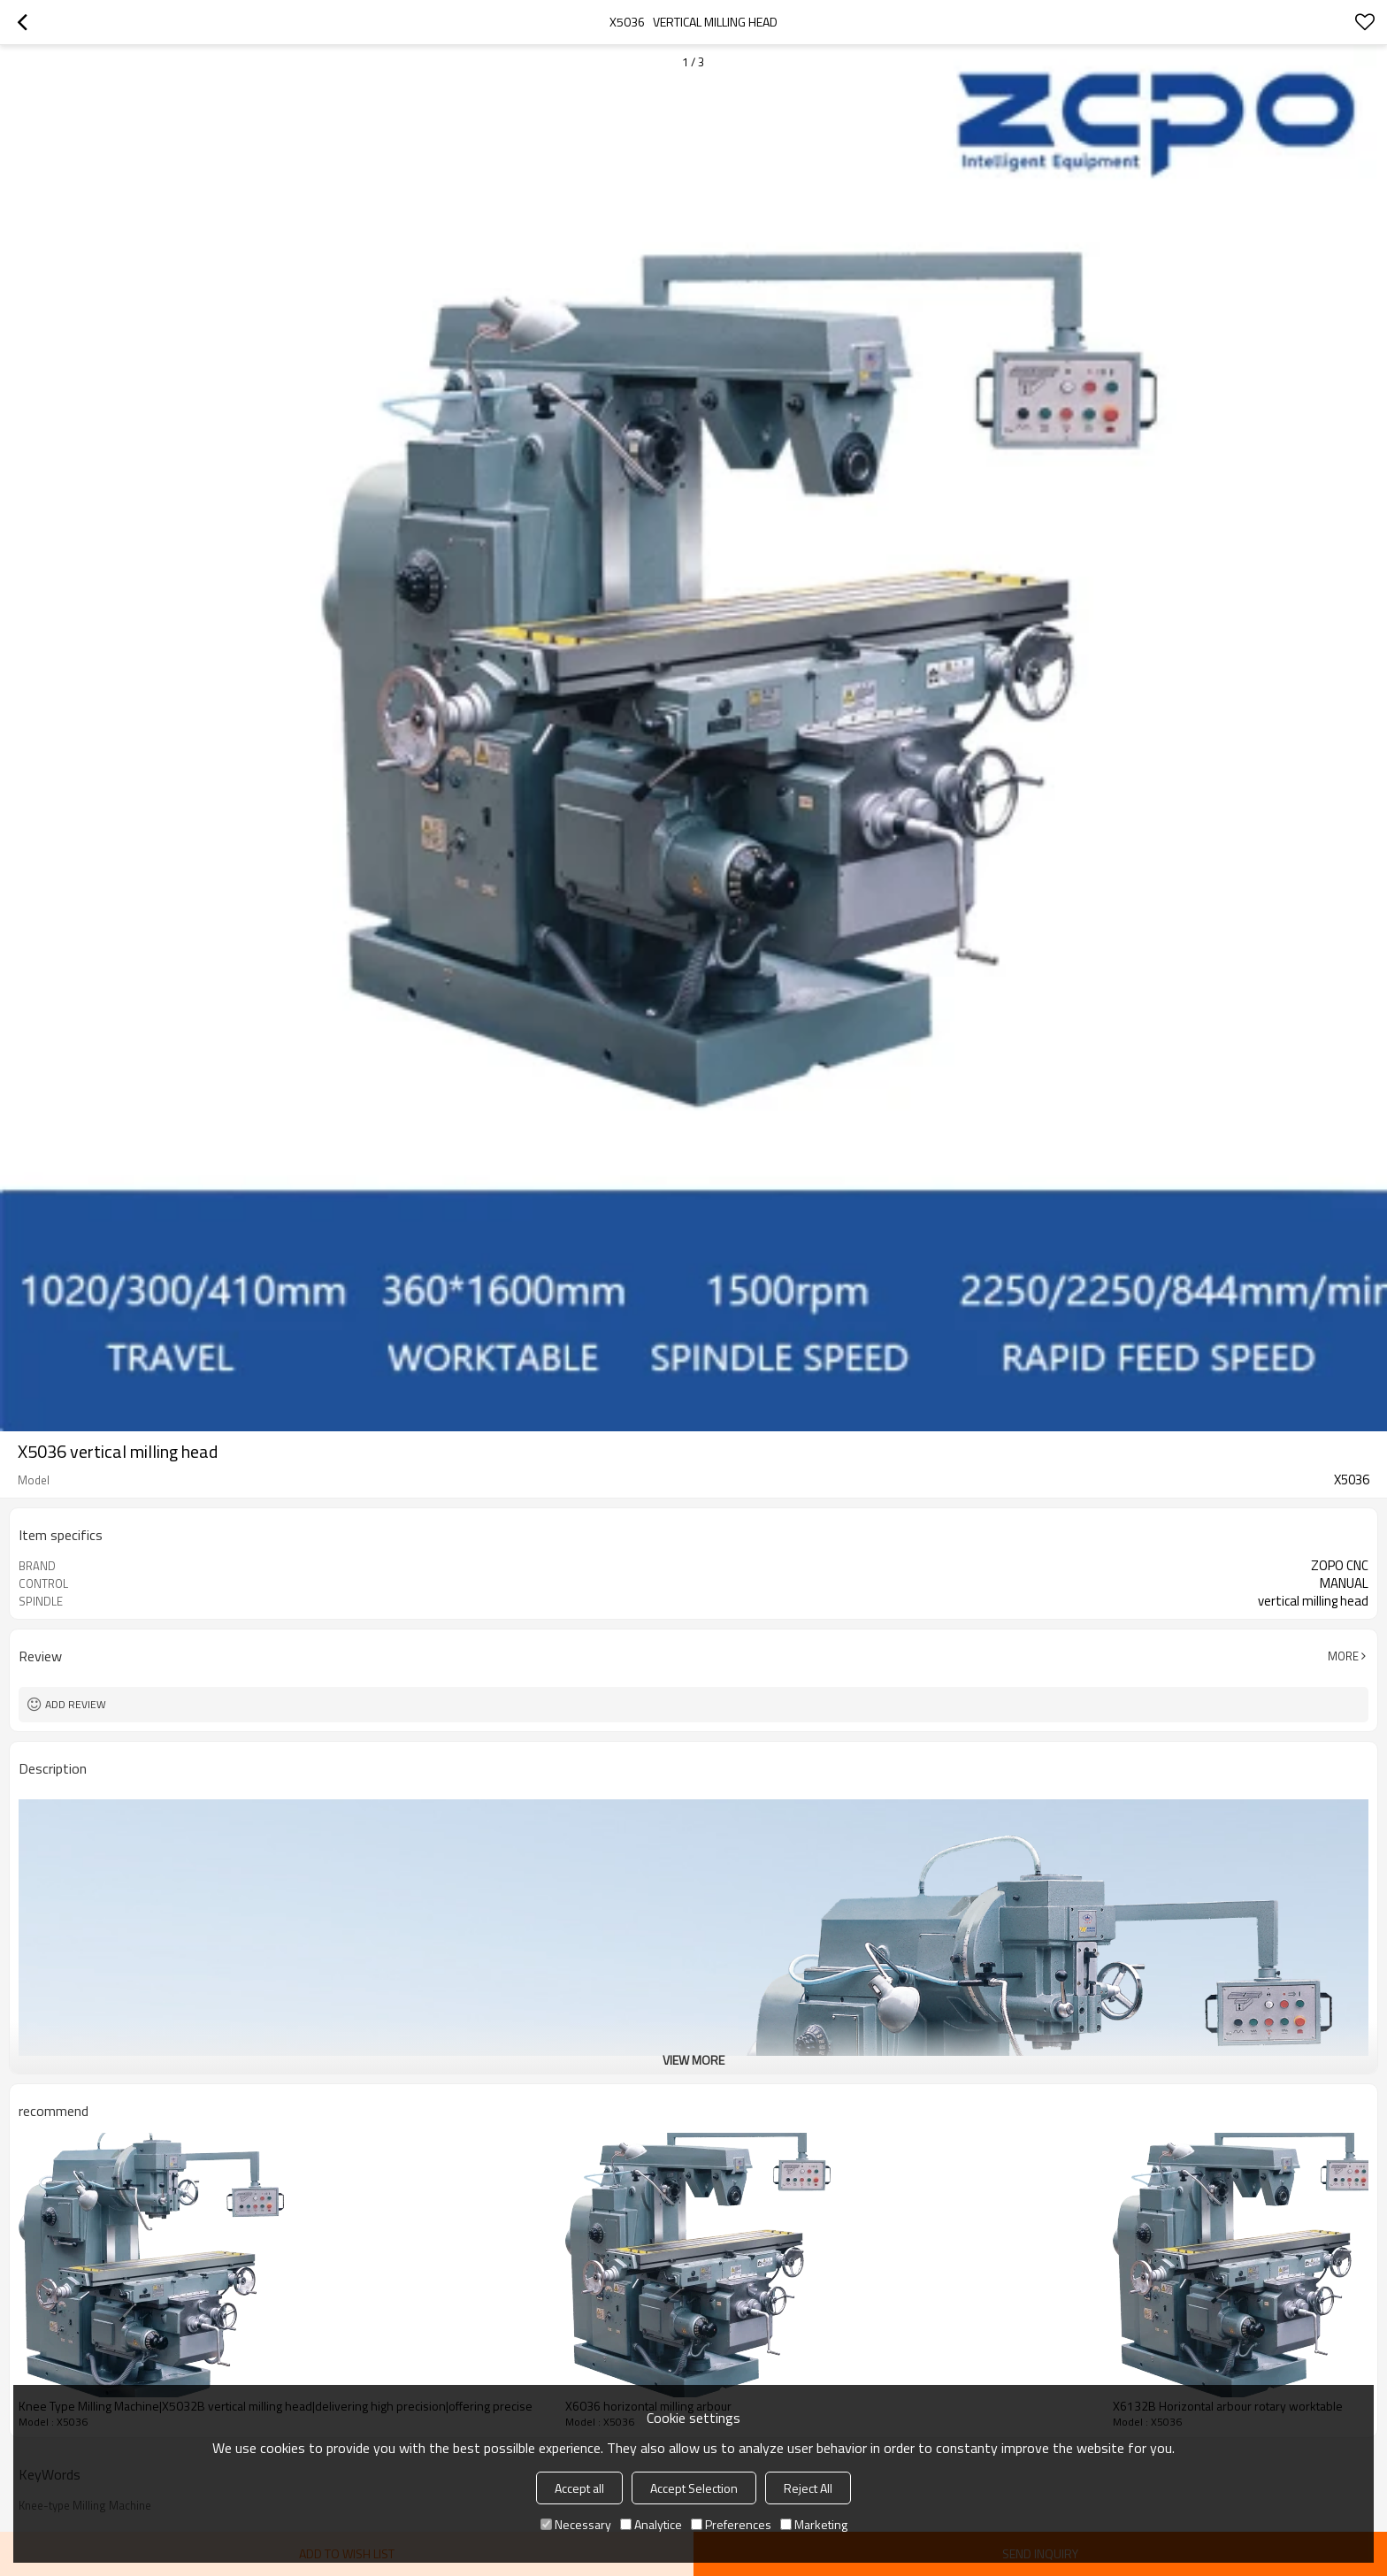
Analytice (651, 2524)
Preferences (731, 2524)
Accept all (579, 2488)
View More (693, 2060)
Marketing (813, 2524)
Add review (75, 1704)
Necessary (575, 2524)
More (1343, 1656)
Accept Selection (694, 2488)
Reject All (808, 2488)
